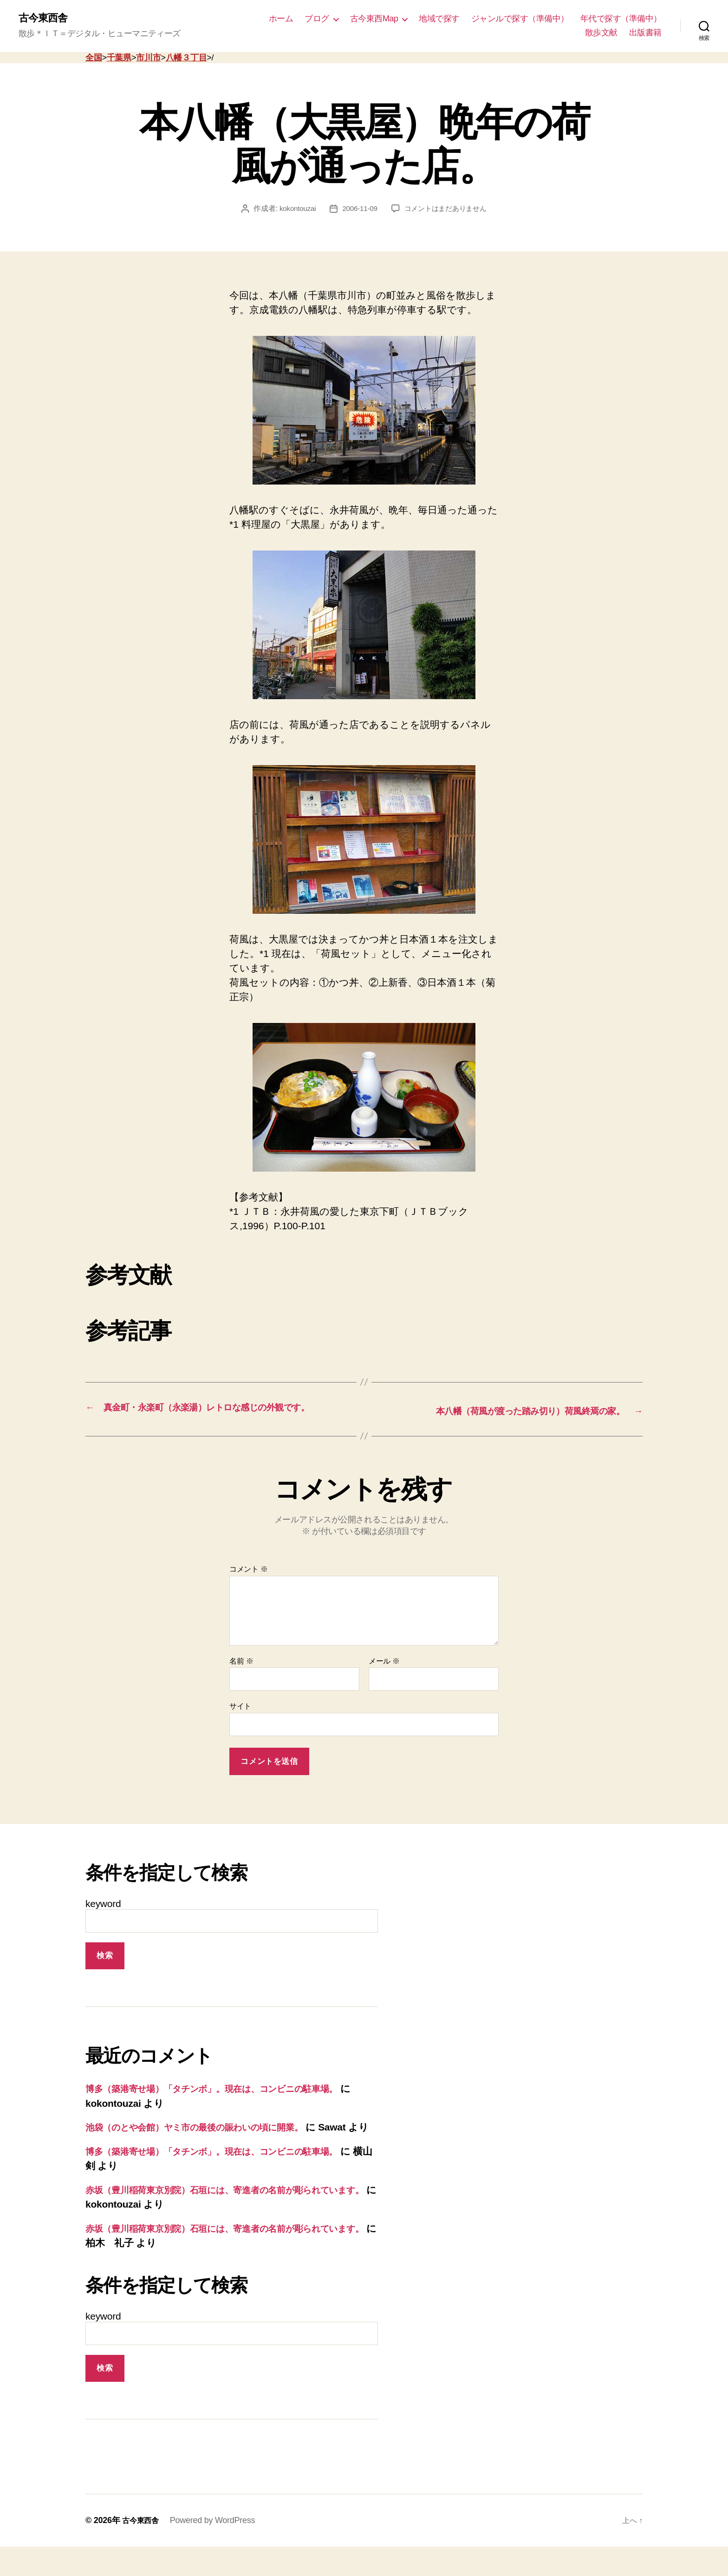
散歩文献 (601, 33)
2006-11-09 (358, 209)
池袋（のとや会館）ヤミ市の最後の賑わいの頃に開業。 (208, 2142)
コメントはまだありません (447, 209)
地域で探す (439, 19)
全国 (93, 58)
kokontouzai (294, 209)
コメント (248, 1584)
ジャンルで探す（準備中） (520, 19)
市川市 (148, 58)
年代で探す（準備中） (621, 19)
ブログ (317, 19)
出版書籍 (645, 33)
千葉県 (119, 58)
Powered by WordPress (217, 2549)
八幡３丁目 (186, 58)
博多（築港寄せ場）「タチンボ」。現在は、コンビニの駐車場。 (227, 2103)
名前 (241, 1675)
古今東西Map (374, 19)
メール (384, 1675)
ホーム (281, 19)
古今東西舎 (45, 18)
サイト (240, 1721)
